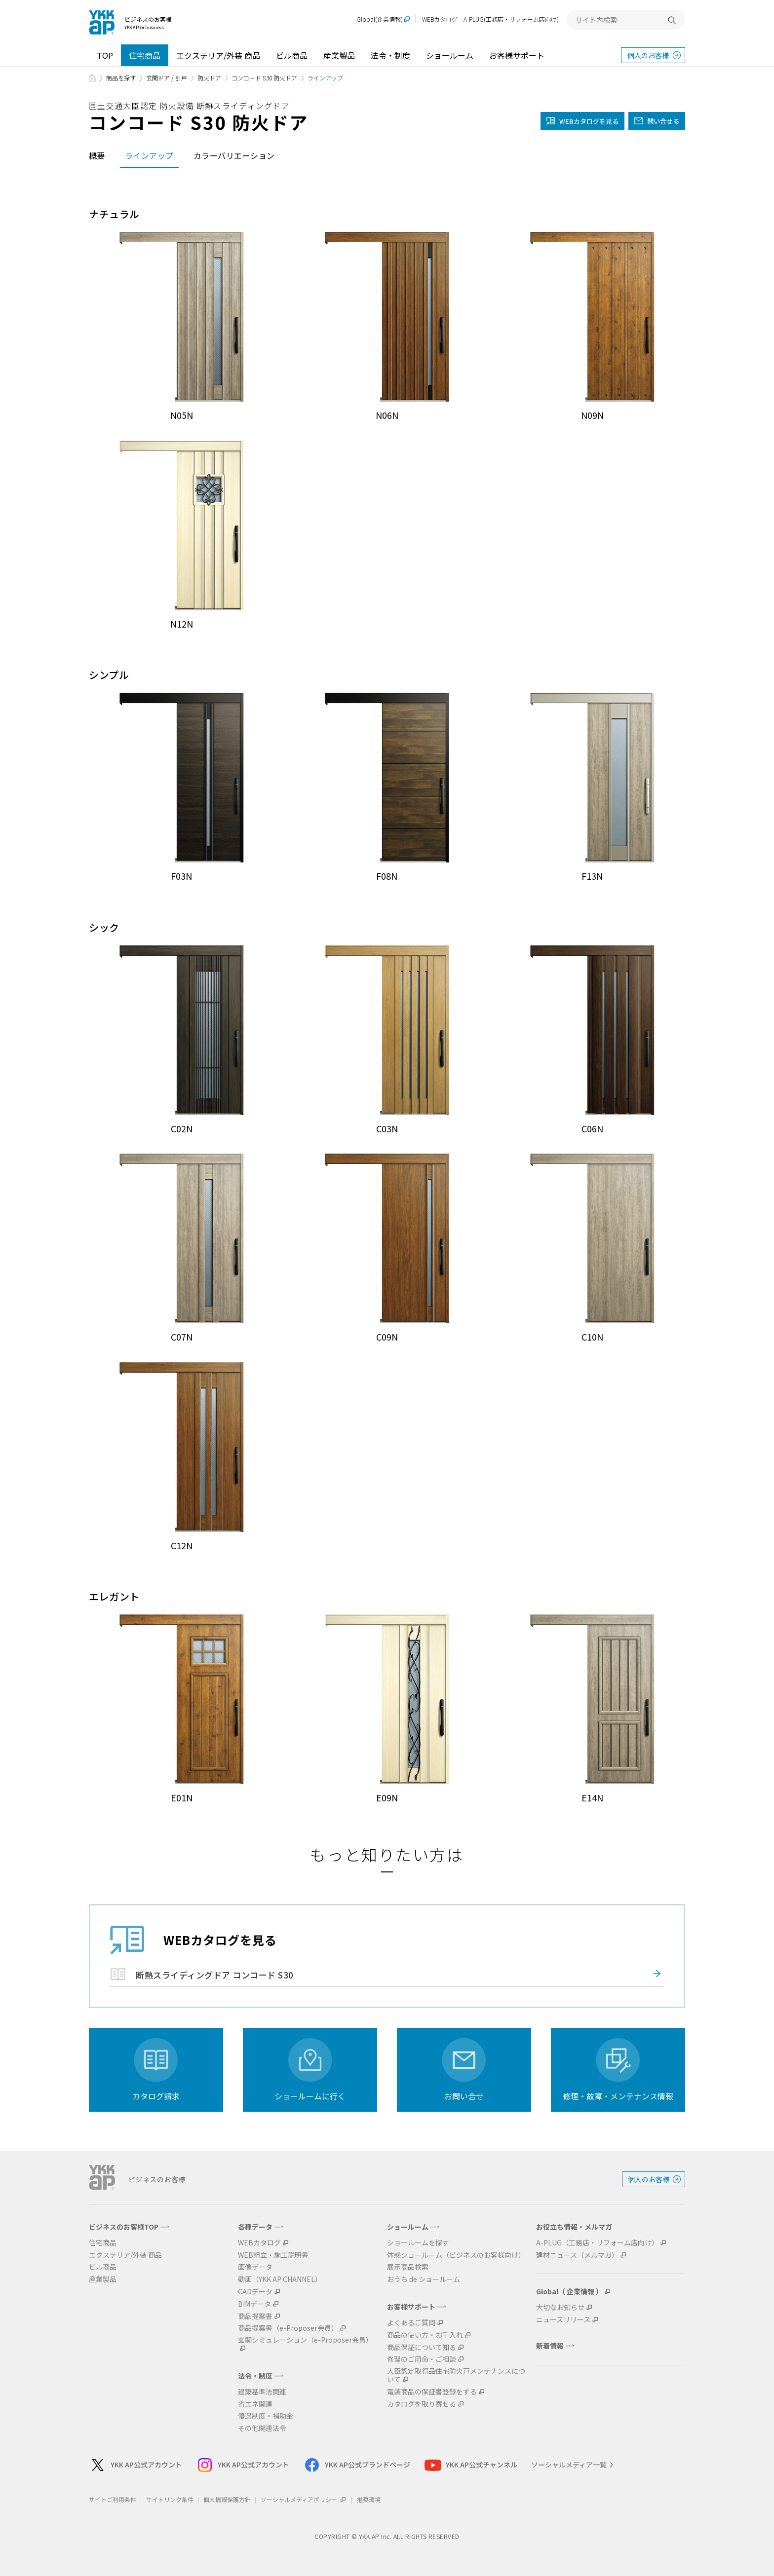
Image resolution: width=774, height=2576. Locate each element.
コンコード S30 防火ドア (264, 78)
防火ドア (209, 78)
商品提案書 (255, 2316)
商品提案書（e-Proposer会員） (288, 2328)
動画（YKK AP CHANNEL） (280, 2279)
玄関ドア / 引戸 (166, 78)
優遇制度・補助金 (265, 2416)
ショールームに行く (310, 2096)
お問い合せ (464, 2096)
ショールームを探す (418, 2243)
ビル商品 (292, 55)
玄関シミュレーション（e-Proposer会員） (305, 2340)
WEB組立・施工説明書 (273, 2255)
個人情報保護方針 (227, 2499)
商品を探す (121, 78)
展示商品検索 (407, 2267)
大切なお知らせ (560, 2307)
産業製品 (339, 55)
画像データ (255, 2267)
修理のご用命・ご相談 (421, 2359)
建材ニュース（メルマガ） (577, 2255)
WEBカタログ (440, 19)
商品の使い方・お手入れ (425, 2335)
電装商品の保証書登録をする (432, 2392)
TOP (105, 55)
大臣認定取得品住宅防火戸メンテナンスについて (456, 2375)
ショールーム (449, 55)
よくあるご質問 (411, 2322)
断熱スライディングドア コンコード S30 (215, 1975)
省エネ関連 (255, 2404)
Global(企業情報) (379, 19)
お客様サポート (516, 55)
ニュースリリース (563, 2319)
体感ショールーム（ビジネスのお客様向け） (456, 2255)
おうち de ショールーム (423, 2279)
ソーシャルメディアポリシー (304, 2499)
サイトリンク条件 (170, 2499)
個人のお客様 (648, 55)
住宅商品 (144, 55)
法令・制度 (390, 55)
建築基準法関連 (262, 2392)
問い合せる (663, 121)
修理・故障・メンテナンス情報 (618, 2096)
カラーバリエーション (234, 155)
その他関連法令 (262, 2428)
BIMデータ (254, 2304)
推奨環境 (369, 2499)
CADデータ (255, 2291)
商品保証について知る (421, 2347)
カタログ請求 (156, 2096)
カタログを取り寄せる (421, 2404)
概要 (97, 155)
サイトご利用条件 (112, 2499)
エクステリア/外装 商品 (218, 55)
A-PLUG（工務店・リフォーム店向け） (597, 2243)
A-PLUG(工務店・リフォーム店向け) (511, 19)
